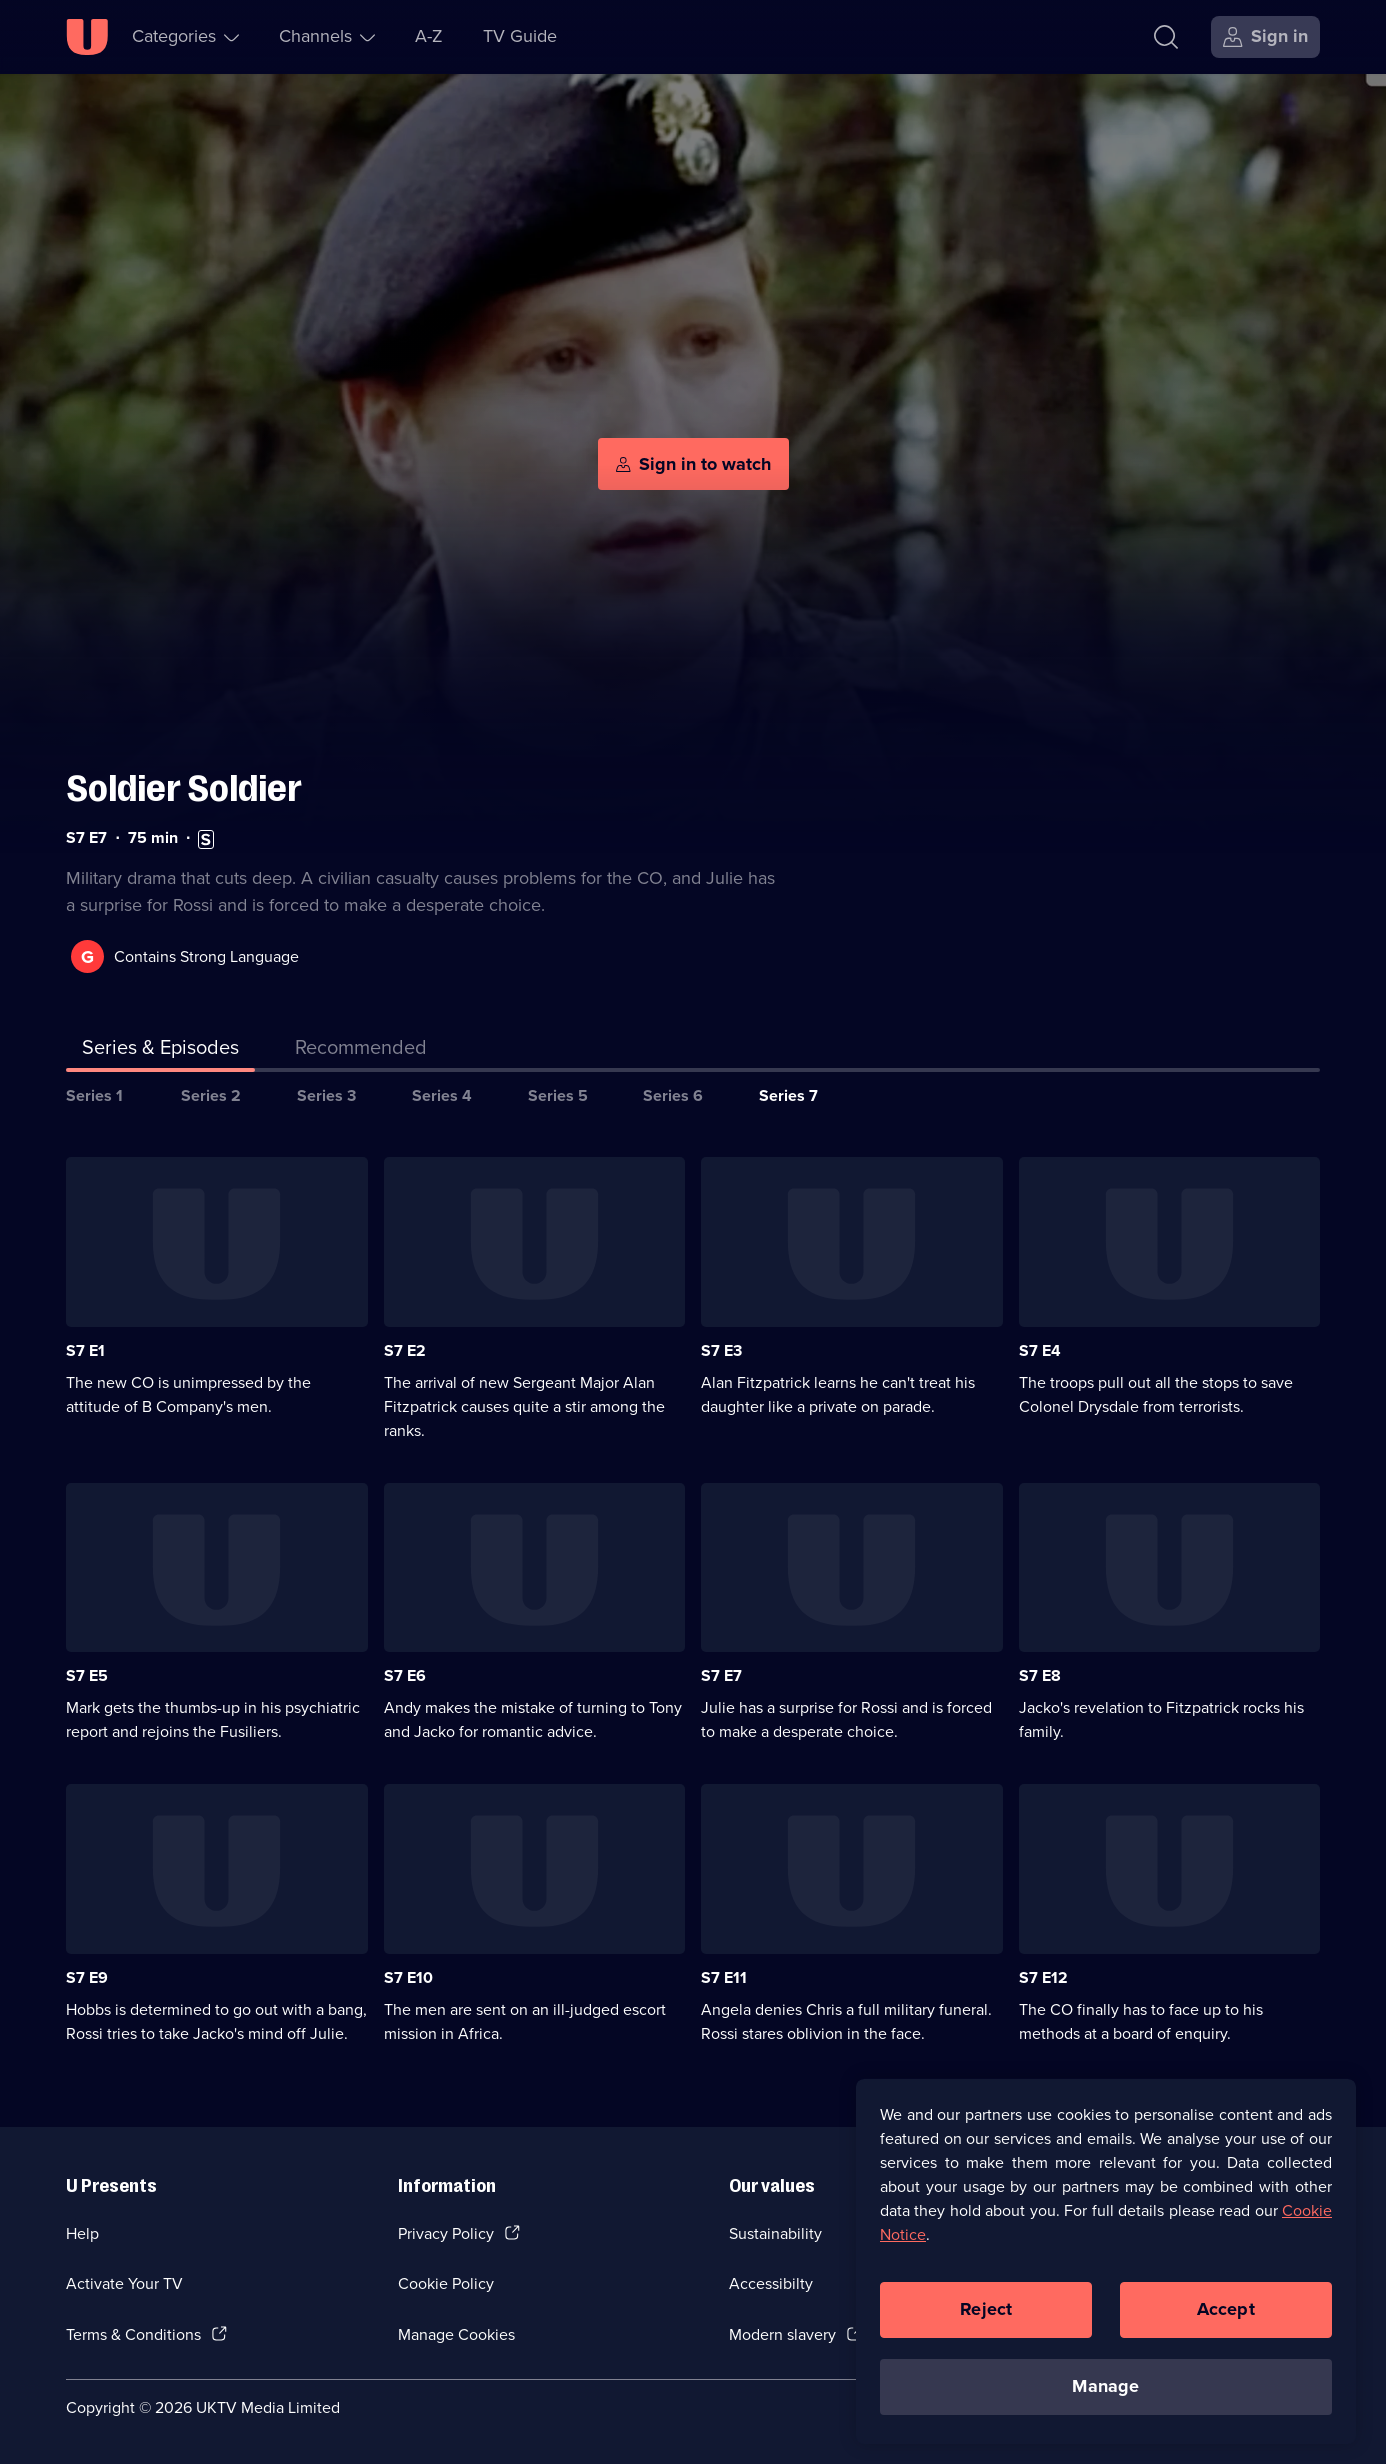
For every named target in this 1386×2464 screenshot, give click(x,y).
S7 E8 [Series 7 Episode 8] (1040, 1675)
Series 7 (788, 1095)
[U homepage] (87, 37)
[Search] (1166, 37)
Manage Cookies (456, 2334)
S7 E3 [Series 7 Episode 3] (721, 1350)
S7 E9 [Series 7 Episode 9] (87, 1977)
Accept (1226, 2309)
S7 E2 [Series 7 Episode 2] (405, 1350)
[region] (1106, 2261)
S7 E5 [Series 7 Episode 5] (87, 1675)
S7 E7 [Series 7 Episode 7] (721, 1675)
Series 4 (442, 1095)
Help (82, 2233)
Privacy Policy (446, 2233)
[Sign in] (1265, 37)
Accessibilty (771, 2283)
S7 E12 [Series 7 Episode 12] (1043, 1977)
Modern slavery (782, 2334)
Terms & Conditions (133, 2334)
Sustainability (775, 2233)
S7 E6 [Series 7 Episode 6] (405, 1675)
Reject (986, 2309)
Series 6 (673, 1095)
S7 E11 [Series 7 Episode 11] (724, 1977)
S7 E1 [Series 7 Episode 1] (85, 1350)
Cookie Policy (446, 2283)
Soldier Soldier (184, 788)
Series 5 (558, 1095)
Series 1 (94, 1095)
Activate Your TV (124, 2283)
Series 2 (211, 1095)
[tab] (361, 1051)
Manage (1105, 2386)
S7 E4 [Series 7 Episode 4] (1040, 1350)
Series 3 (326, 1095)
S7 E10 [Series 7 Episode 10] (408, 1977)
